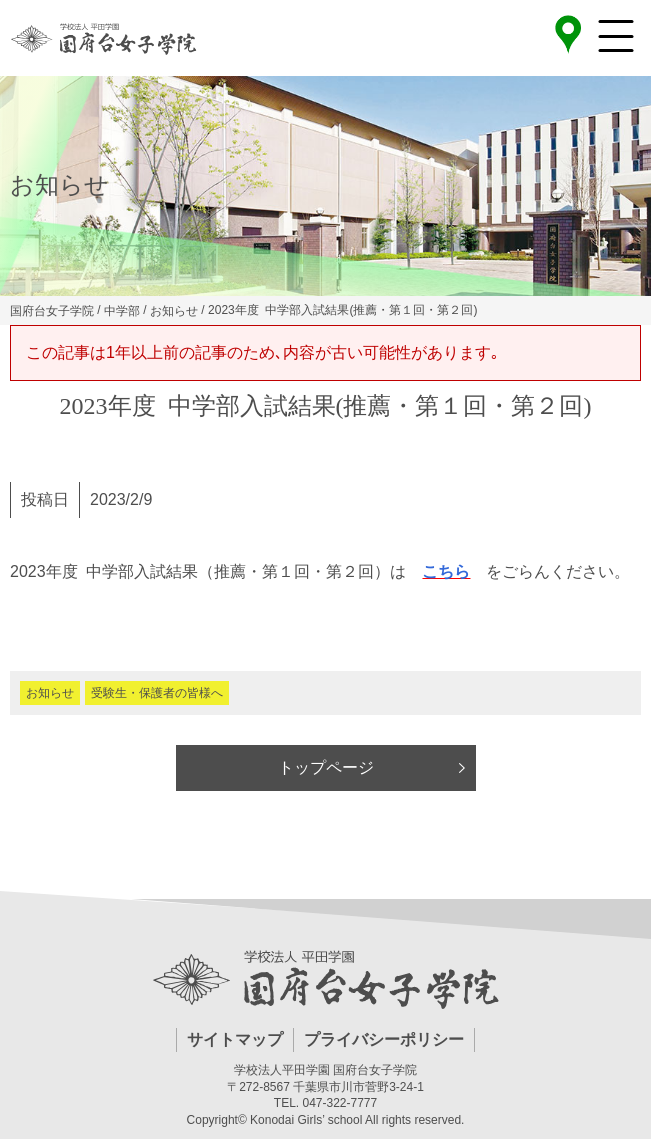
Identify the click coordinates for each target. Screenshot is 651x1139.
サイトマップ (235, 1039)
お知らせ (50, 693)
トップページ (326, 767)
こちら (446, 571)
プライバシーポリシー (384, 1039)
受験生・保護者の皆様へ (157, 693)
